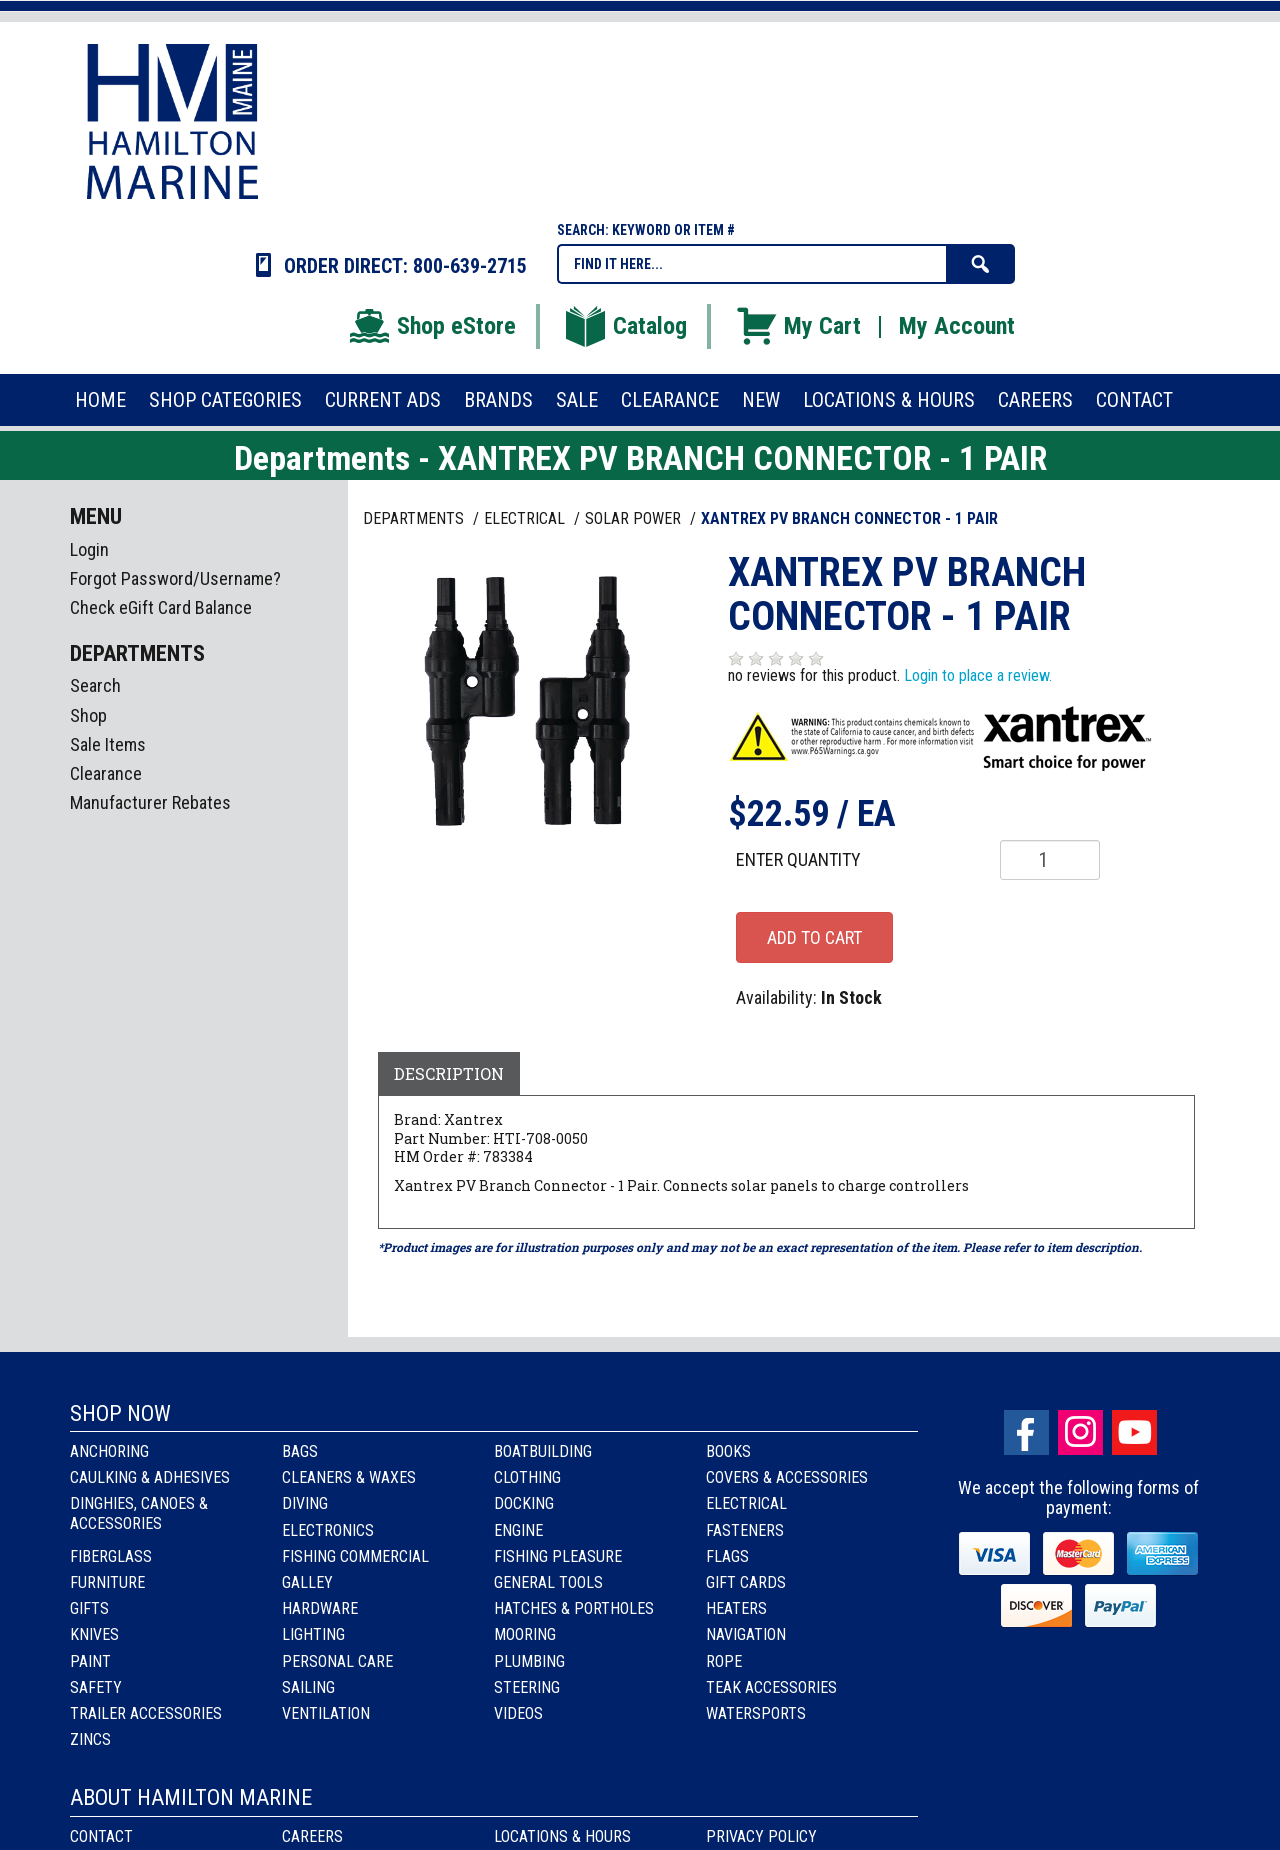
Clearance (106, 773)
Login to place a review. (978, 675)
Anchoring (109, 1451)
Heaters (736, 1608)
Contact (101, 1836)
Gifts (89, 1608)
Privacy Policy (761, 1836)
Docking (524, 1503)
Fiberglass (111, 1556)
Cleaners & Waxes (349, 1477)
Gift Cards (746, 1582)
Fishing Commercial (355, 1556)
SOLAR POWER (635, 518)
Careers (312, 1836)
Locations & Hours (562, 1836)
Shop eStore (431, 326)
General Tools (548, 1582)
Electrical (746, 1503)
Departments (415, 518)
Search (95, 685)
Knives (94, 1634)
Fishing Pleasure (558, 1556)
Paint (90, 1661)
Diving (305, 1503)
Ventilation (326, 1713)
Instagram (1080, 1432)
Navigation (746, 1634)
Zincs (90, 1739)
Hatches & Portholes (574, 1608)
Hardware (320, 1608)
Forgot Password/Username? (175, 578)
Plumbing (529, 1661)
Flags (727, 1556)
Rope (724, 1661)
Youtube (1134, 1432)
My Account (957, 326)
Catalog (625, 326)
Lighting (313, 1634)
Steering (527, 1687)
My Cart (797, 326)
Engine (518, 1530)
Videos (518, 1713)
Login (89, 549)
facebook (1026, 1432)
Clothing (527, 1477)
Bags (300, 1451)
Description (449, 1073)
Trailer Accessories (146, 1713)
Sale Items (108, 744)
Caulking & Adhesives (150, 1477)
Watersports (756, 1713)
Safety (96, 1687)
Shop (88, 715)
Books (728, 1451)
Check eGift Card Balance (161, 607)
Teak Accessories (771, 1687)
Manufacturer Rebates (150, 802)
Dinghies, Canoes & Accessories (139, 1513)
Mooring (525, 1634)
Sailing (308, 1687)
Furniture (107, 1582)
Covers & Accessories (787, 1477)
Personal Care (337, 1661)
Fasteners (745, 1530)
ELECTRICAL (526, 518)
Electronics (328, 1530)
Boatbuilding (543, 1451)
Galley (307, 1582)
